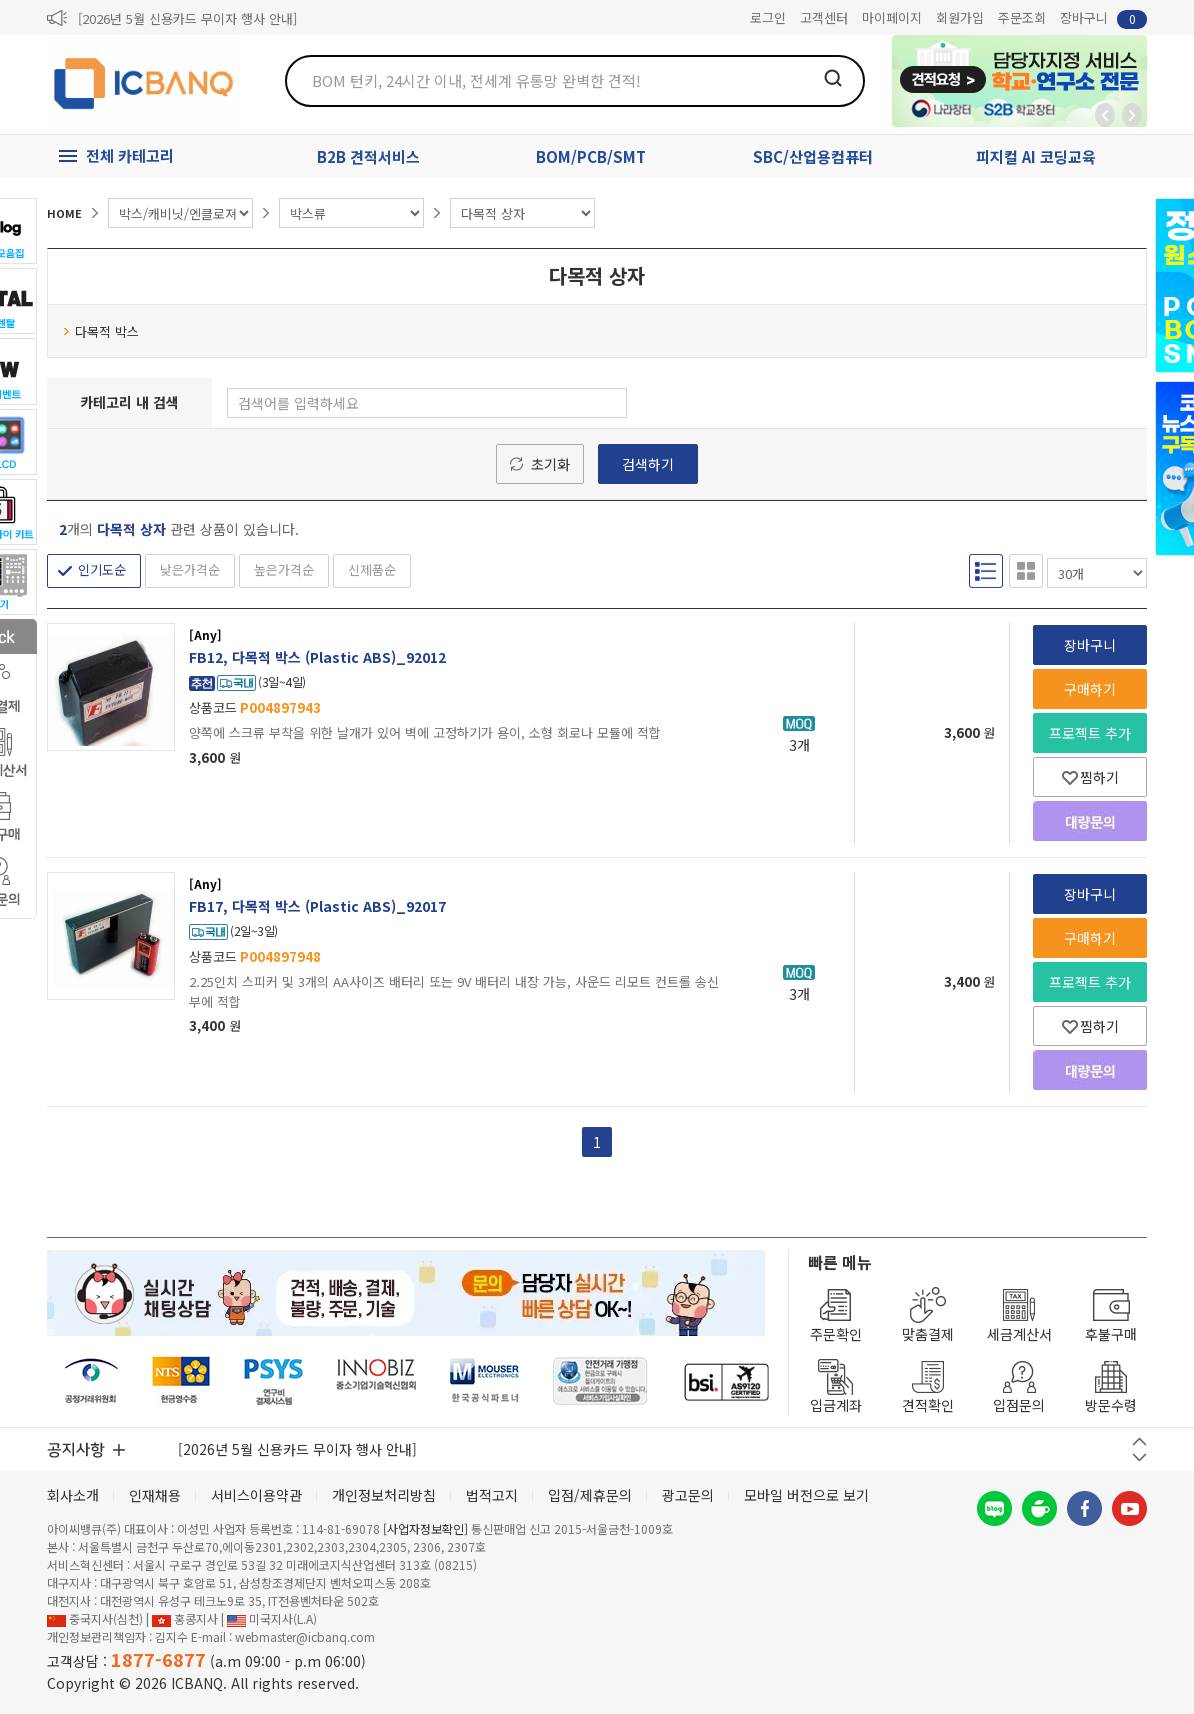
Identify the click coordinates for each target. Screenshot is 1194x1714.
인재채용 (155, 1495)
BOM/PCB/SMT (591, 156)
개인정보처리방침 (384, 1495)
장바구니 (1103, 18)
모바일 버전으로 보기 (806, 1495)
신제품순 (372, 569)
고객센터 (824, 17)
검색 (833, 78)
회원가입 (960, 17)
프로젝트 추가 (1090, 733)
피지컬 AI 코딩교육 (1036, 156)
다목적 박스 (101, 331)
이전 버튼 (1139, 1441)
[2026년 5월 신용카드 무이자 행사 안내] (187, 18)
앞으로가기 (1132, 115)
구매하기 (1090, 689)
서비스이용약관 (256, 1495)
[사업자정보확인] (425, 1528)
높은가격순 (284, 569)
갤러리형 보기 (1026, 571)
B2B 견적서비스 (368, 156)
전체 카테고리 (130, 155)
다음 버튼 (1139, 1457)
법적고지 (492, 1495)
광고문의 (688, 1495)
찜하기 (1090, 777)
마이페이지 (892, 17)
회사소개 (73, 1495)
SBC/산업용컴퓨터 (813, 156)
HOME (64, 213)
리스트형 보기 (986, 571)
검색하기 (648, 464)
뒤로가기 (1105, 115)
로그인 (768, 17)
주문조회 (1022, 17)
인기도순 (102, 569)
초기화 (550, 464)
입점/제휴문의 (590, 1495)
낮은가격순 (190, 569)
